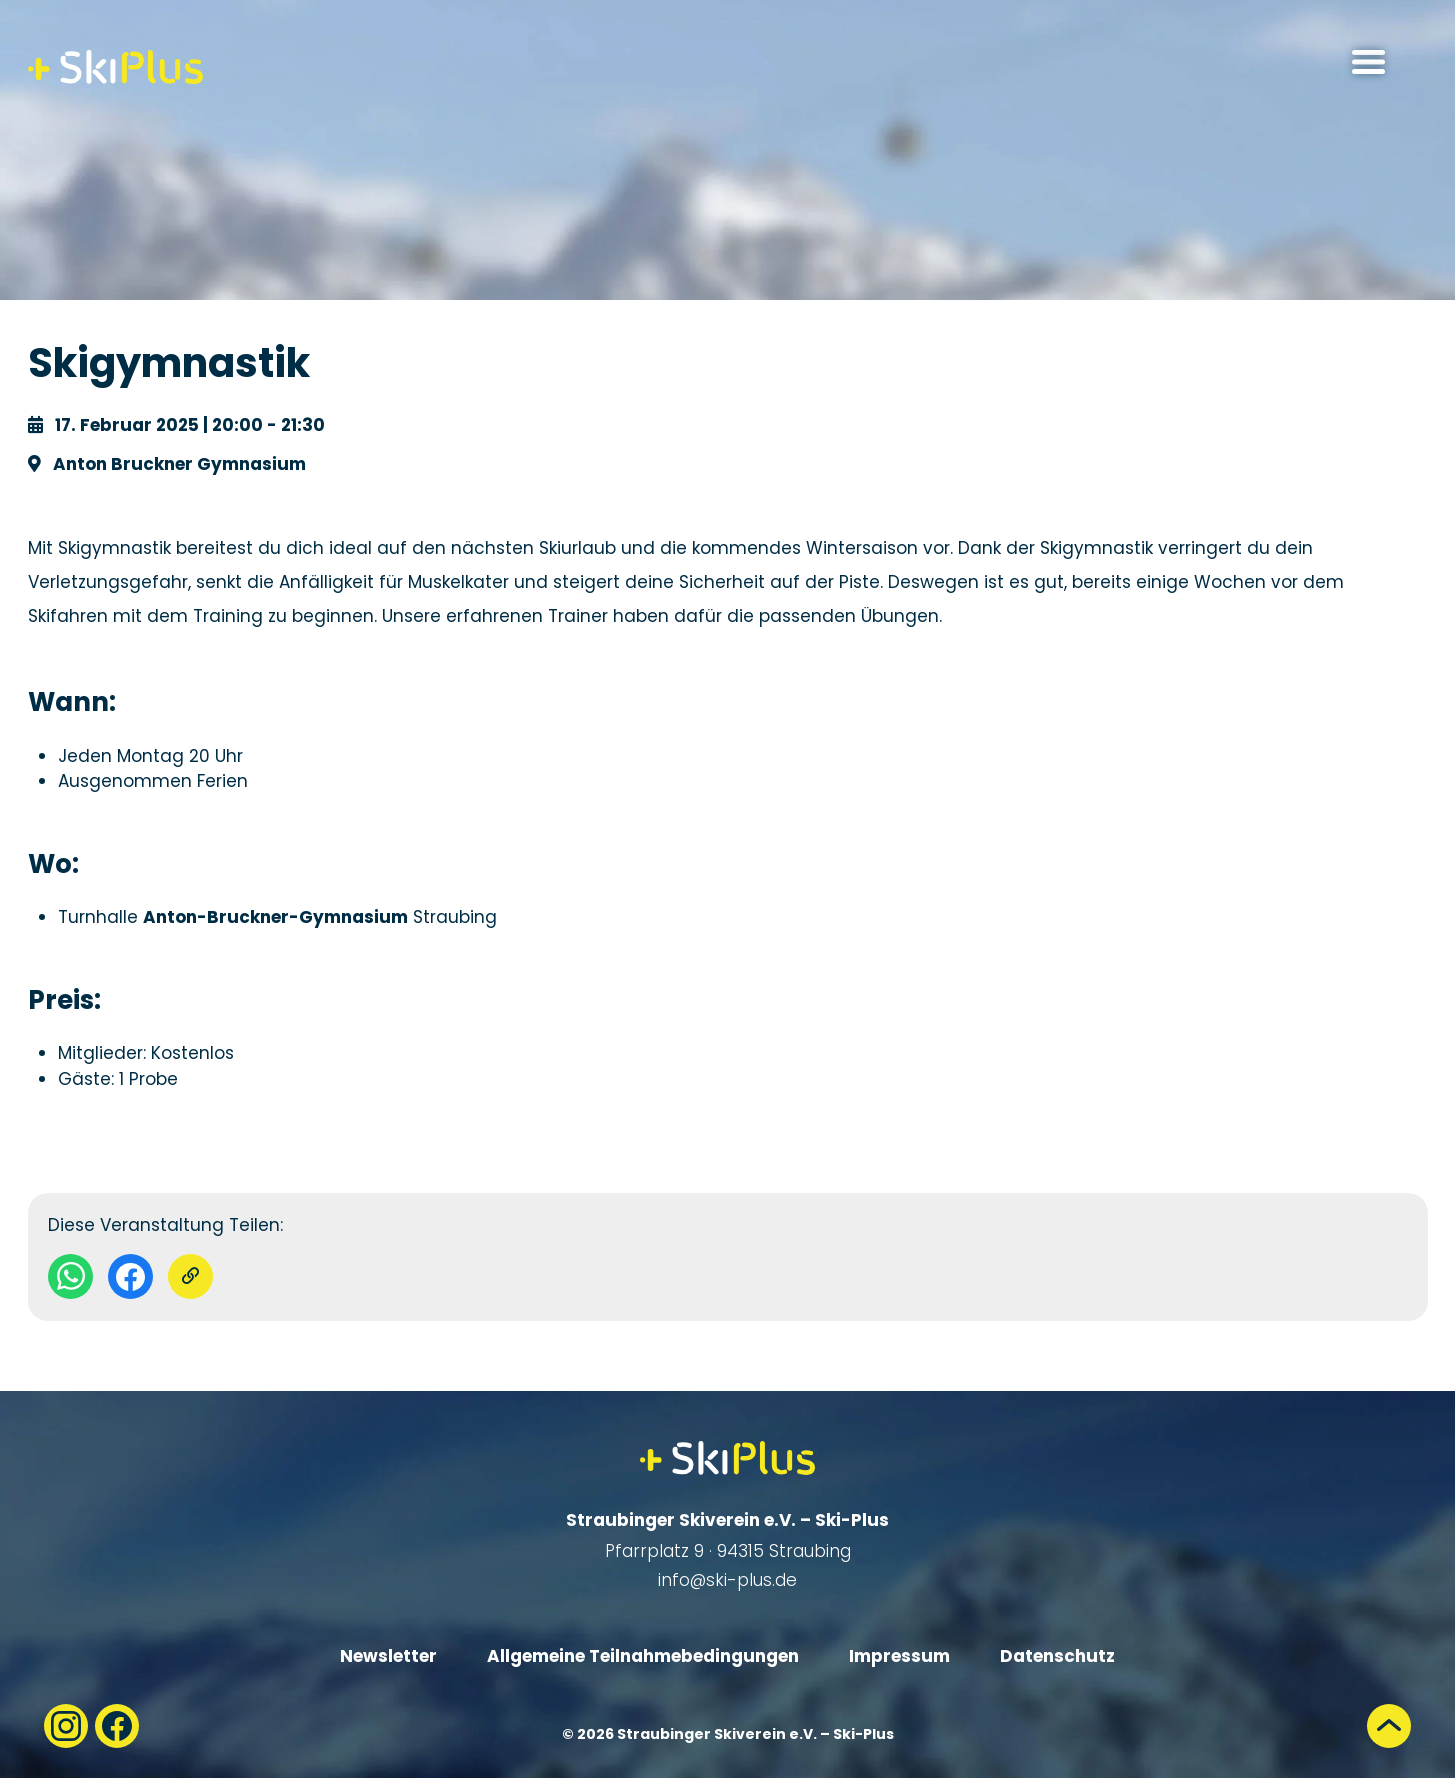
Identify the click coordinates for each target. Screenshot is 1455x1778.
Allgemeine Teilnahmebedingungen (643, 1656)
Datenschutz (1057, 1656)
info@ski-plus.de (727, 1580)
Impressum (899, 1656)
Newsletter (388, 1656)
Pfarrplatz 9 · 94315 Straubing (728, 1551)
